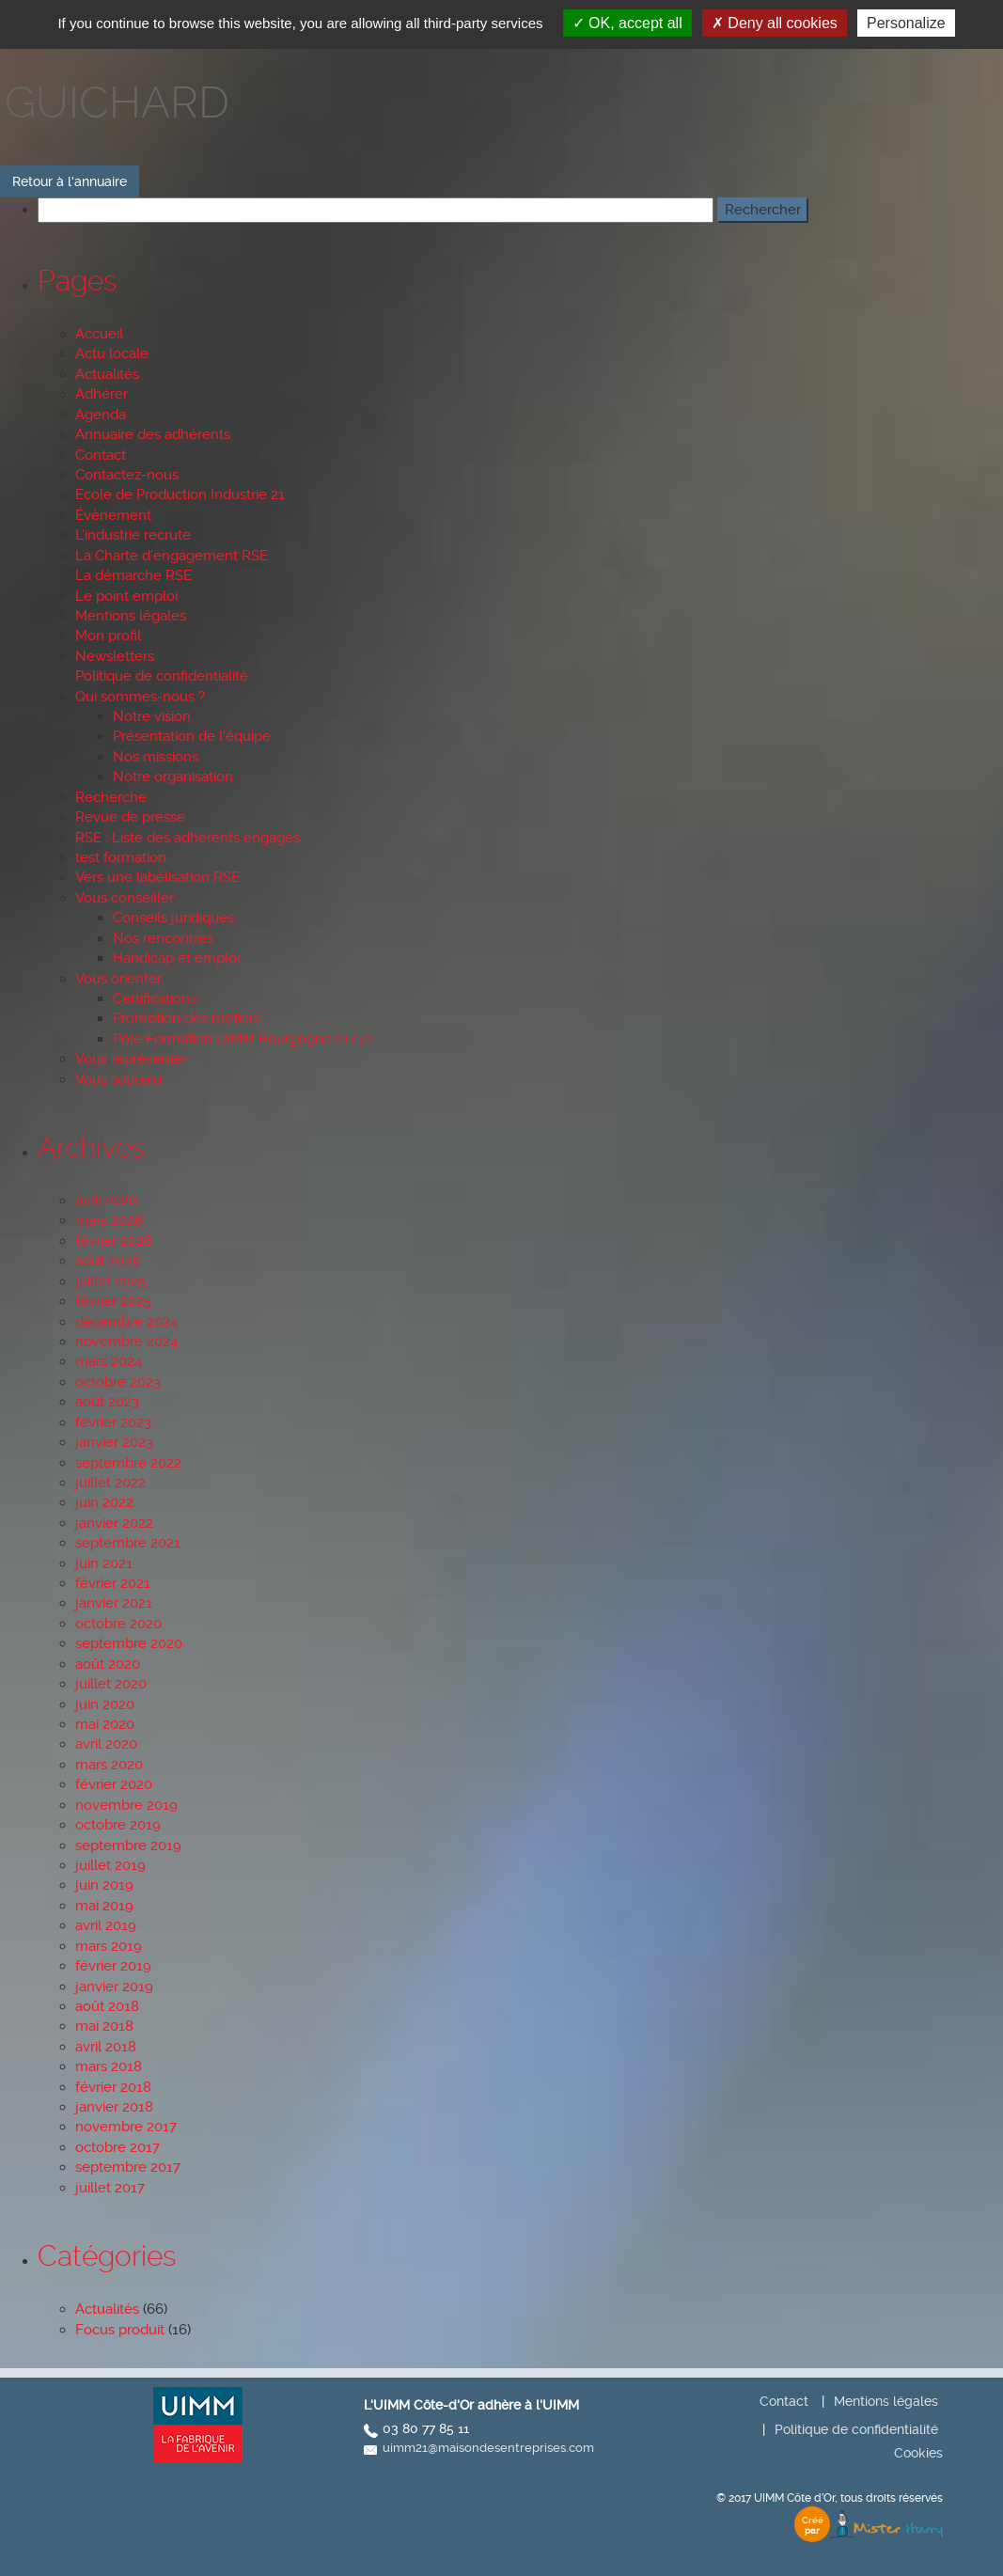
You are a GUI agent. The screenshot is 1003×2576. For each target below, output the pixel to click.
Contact (100, 455)
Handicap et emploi (176, 958)
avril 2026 (106, 1200)
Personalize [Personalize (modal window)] (906, 23)
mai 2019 (104, 1905)
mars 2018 (108, 2066)
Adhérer (101, 393)
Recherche (111, 797)
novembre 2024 (126, 1341)
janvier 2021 (113, 1602)
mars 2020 (109, 1764)
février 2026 (113, 1241)
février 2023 (113, 1422)
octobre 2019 (118, 1824)
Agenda (100, 414)
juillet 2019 (110, 1865)
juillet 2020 (111, 1683)
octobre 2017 (117, 2147)
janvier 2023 (114, 1442)
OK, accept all (627, 23)
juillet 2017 (110, 2187)
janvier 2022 (114, 1523)
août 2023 (107, 1401)
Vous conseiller (124, 897)
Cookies (918, 2452)
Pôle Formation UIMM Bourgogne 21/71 (243, 1038)
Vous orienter (118, 978)
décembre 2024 (126, 1321)
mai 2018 (104, 2026)
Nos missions (155, 756)
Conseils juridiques (173, 917)
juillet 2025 (110, 1281)
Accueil (99, 333)
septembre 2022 (128, 1462)
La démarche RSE (133, 575)
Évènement (113, 515)
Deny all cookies (775, 23)
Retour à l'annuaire (69, 181)
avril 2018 (105, 2046)
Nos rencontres (163, 938)
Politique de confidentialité (161, 676)
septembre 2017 (127, 2167)
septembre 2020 (128, 1643)
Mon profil (108, 635)
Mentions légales (130, 615)
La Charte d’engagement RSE (171, 555)
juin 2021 (104, 1563)
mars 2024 (108, 1361)
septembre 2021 (127, 1542)
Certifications (154, 998)
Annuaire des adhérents (152, 434)
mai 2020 (104, 1724)
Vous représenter (131, 1058)
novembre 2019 (126, 1805)
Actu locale (112, 353)
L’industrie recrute (133, 534)
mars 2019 (108, 1946)
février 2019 (113, 1965)
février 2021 (112, 1583)
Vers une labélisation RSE (157, 877)
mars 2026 (109, 1220)
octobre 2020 (118, 1623)
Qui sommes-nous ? (140, 696)
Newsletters (114, 656)
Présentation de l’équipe (192, 736)
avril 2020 (106, 1744)
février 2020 (113, 1784)
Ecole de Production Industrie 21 (180, 494)
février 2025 (113, 1301)
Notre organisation (173, 776)
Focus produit (120, 2329)
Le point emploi (126, 596)
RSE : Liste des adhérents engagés (187, 837)
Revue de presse (130, 817)
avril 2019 (105, 1925)
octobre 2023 (118, 1382)
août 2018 (107, 2006)
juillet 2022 (110, 1482)
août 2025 (107, 1260)
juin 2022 (104, 1502)
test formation (120, 857)
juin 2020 (104, 1704)
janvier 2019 (114, 1986)
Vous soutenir (119, 1079)
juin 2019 (104, 1885)
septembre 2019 (128, 1845)
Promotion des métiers (186, 1018)
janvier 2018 (114, 2106)
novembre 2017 (126, 2126)
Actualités (107, 374)
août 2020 (107, 1664)
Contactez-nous (127, 474)
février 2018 (113, 2087)
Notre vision (152, 716)
